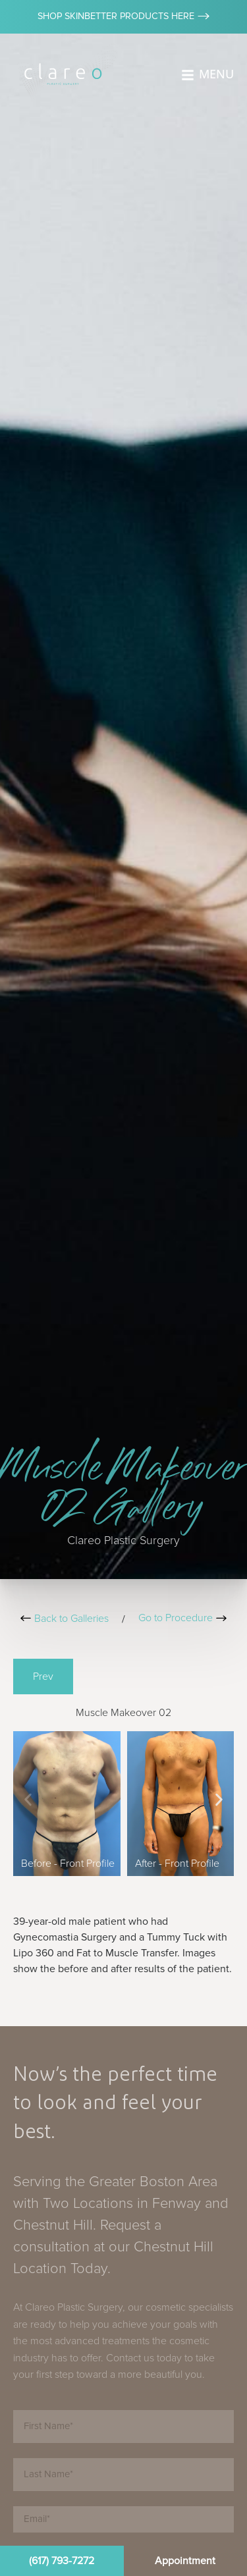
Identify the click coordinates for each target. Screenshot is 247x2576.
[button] (28, 1799)
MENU (216, 74)
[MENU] (187, 75)
